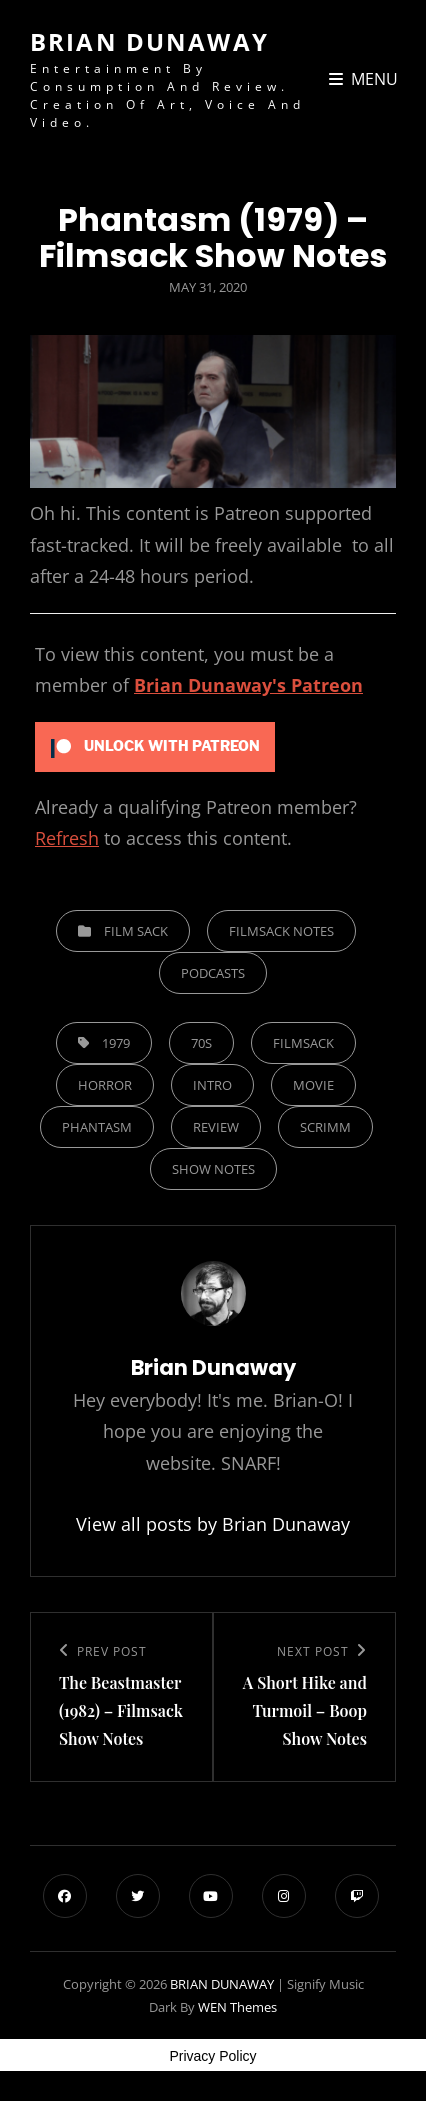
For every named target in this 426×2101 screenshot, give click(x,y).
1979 (116, 1043)
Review (216, 1127)
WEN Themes (237, 2007)
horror (105, 1085)
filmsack (303, 1043)
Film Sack (136, 931)
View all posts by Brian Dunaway (213, 1524)
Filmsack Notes (281, 931)
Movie (313, 1085)
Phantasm (97, 1127)
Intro (212, 1085)
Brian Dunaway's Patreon (248, 685)
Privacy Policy (212, 2056)
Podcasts (213, 973)
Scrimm (325, 1127)
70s (201, 1043)
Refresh (67, 838)
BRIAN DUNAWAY (149, 41)
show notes (213, 1169)
